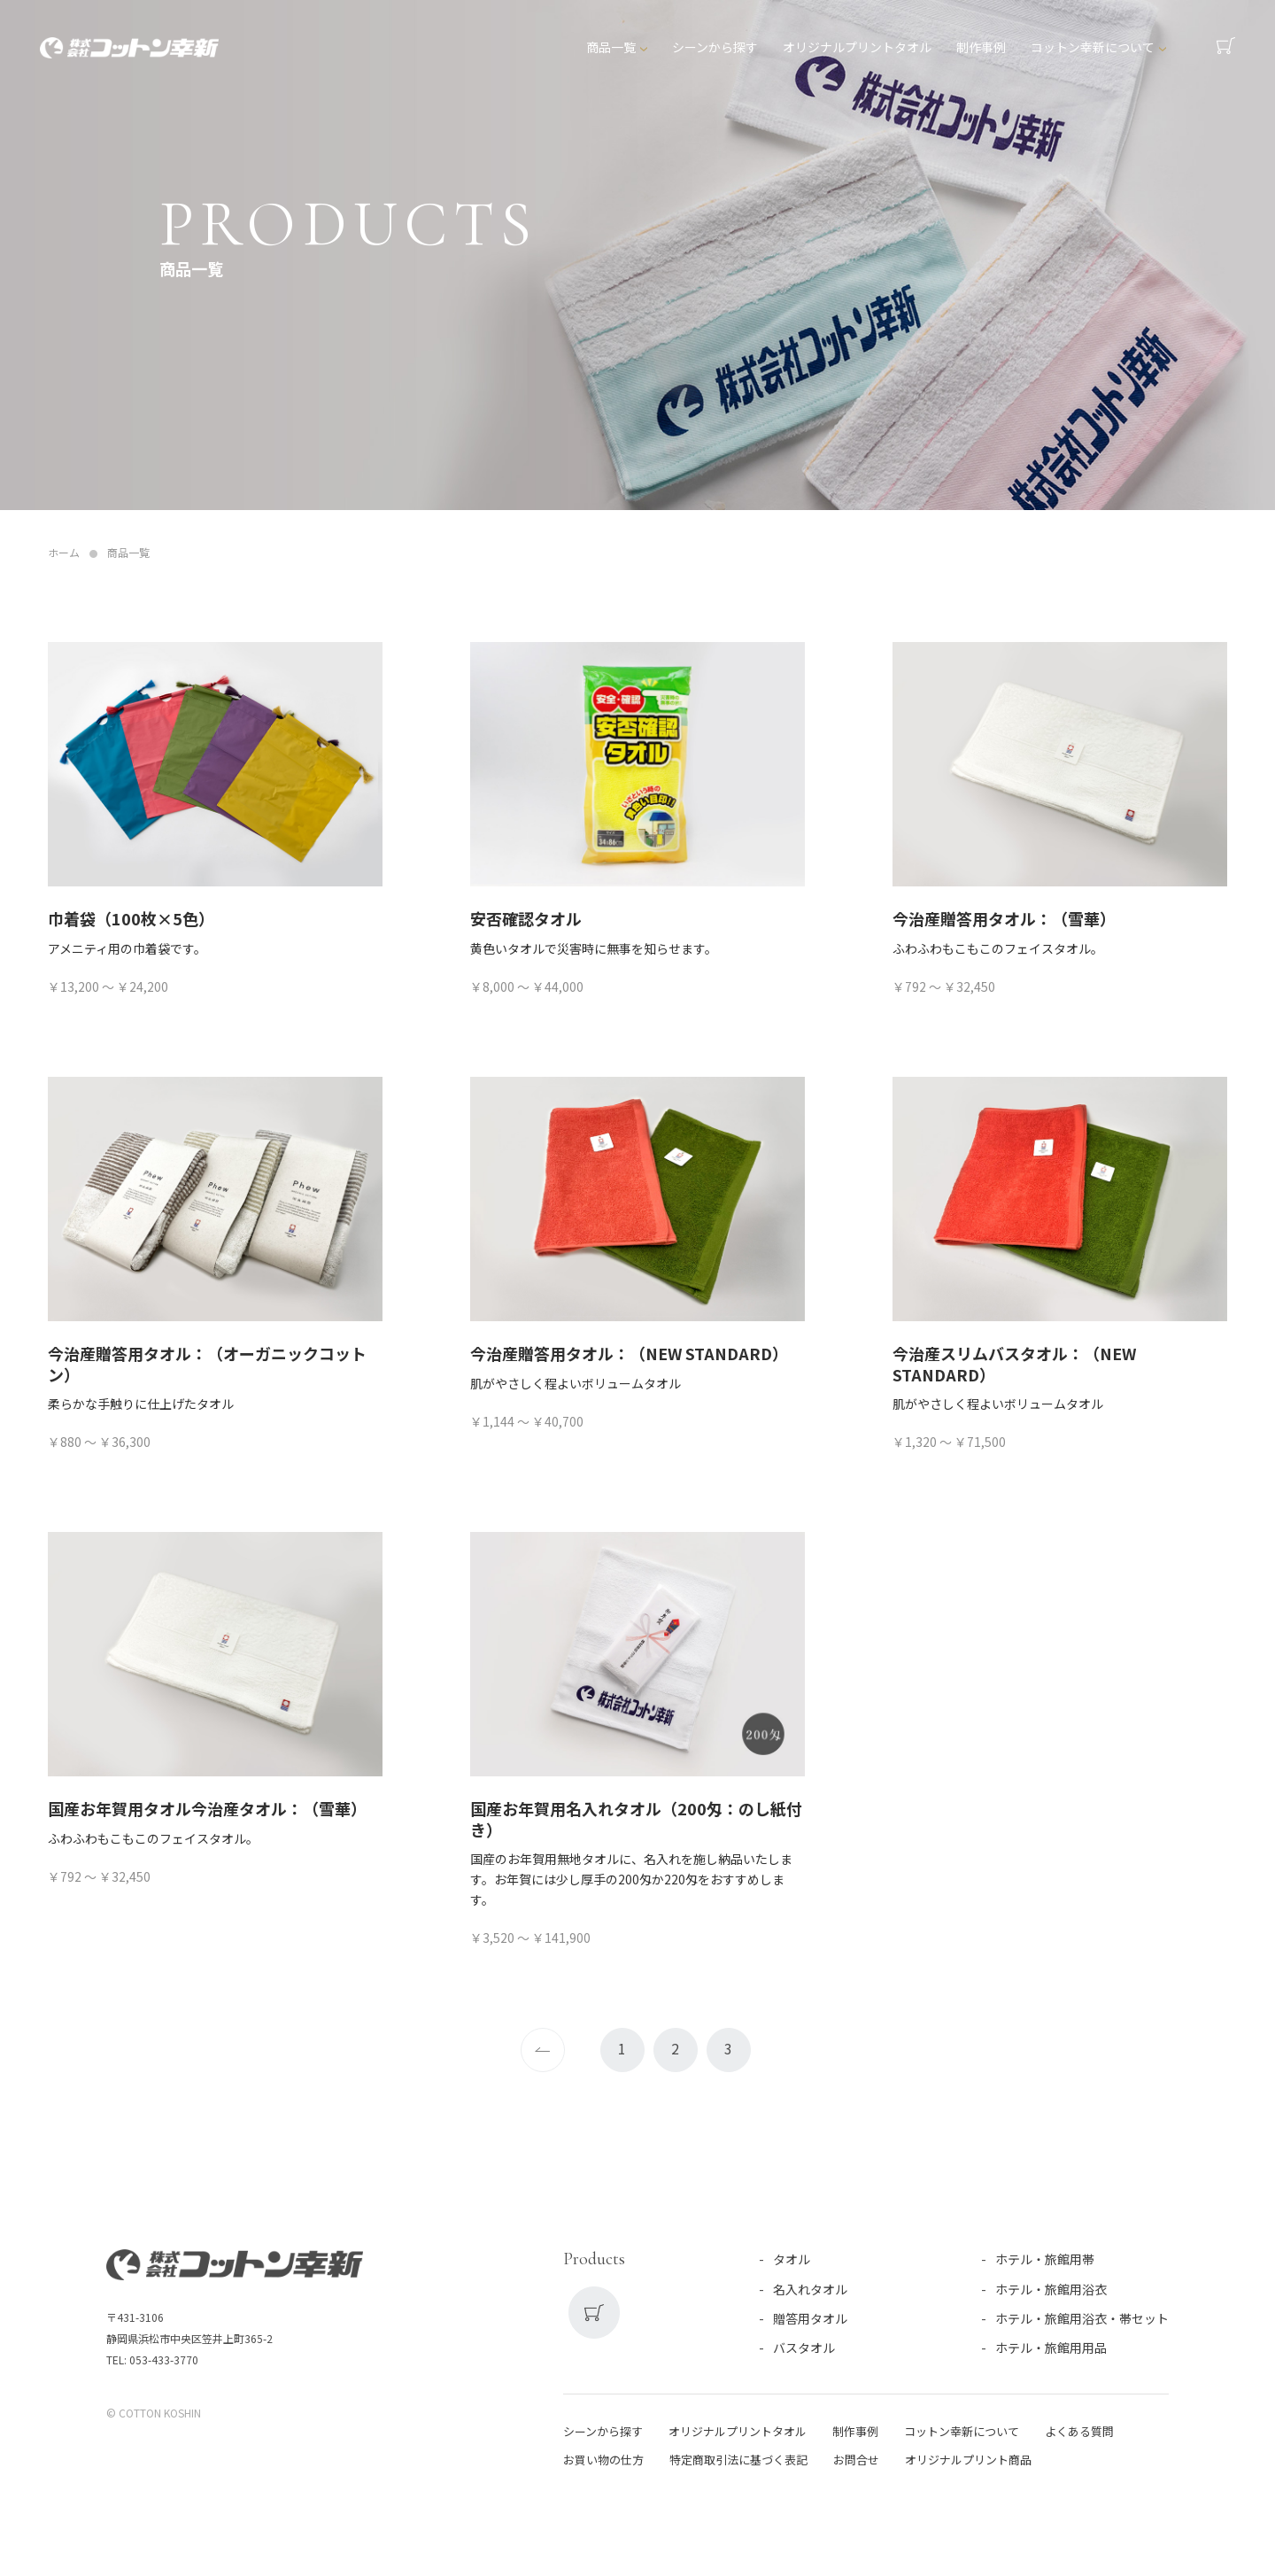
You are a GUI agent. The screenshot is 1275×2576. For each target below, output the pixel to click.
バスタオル (804, 2347)
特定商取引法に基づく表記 (738, 2459)
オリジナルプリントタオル (858, 49)
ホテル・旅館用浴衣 (1051, 2289)
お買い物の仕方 (603, 2459)
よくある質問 (1079, 2431)
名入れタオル (810, 2289)
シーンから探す (716, 49)
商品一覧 (612, 49)
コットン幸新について (1093, 49)
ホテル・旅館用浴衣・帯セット (1082, 2318)
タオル (791, 2259)
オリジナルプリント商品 (968, 2459)
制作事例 (982, 49)
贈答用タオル (810, 2318)
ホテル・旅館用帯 (1044, 2259)
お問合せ (856, 2459)
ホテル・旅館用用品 (1051, 2347)
